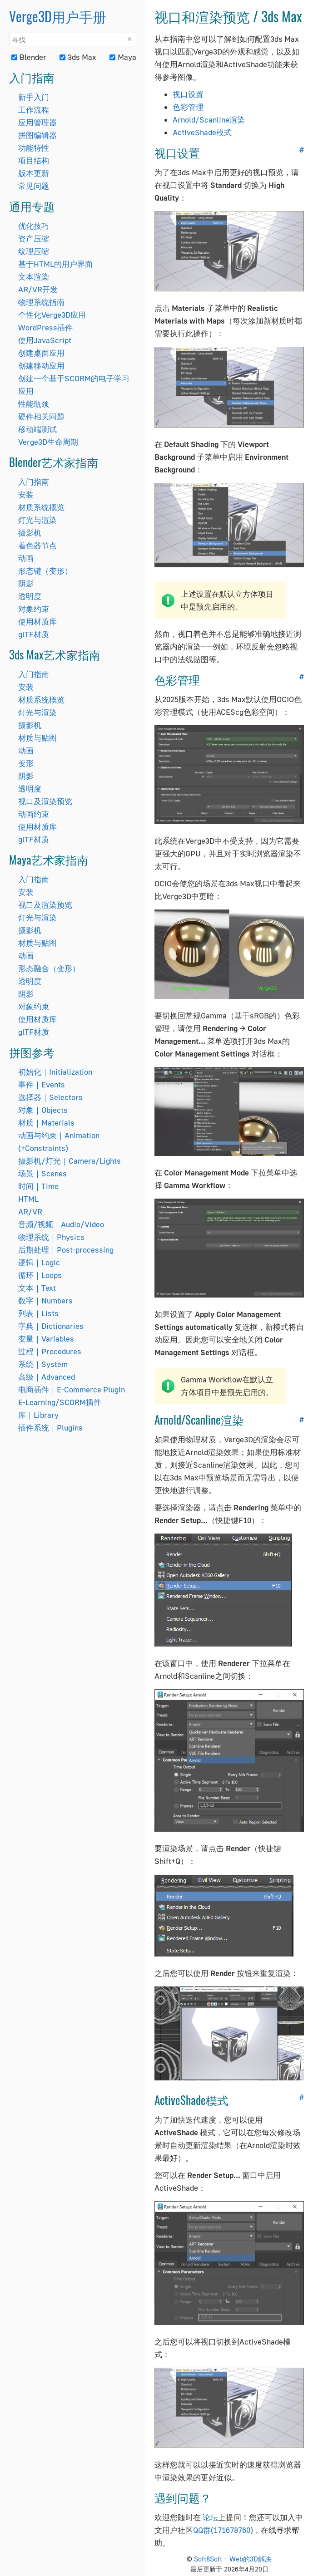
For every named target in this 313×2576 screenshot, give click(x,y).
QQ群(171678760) (223, 2530)
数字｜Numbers (45, 1300)
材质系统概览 (41, 507)
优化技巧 (33, 226)
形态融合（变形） (49, 968)
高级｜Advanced (46, 1376)
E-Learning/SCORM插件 (59, 1402)
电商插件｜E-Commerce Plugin (71, 1389)
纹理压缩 (33, 251)
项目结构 (33, 160)
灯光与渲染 (37, 520)
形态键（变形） (45, 570)
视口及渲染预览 (45, 801)
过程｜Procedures (49, 1351)
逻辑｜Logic (39, 1262)
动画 (26, 558)
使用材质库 (37, 621)
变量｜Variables (46, 1338)
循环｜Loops (40, 1275)
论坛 (210, 2517)
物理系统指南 (41, 302)
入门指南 (33, 482)
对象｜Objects (43, 1110)
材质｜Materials (46, 1122)
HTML (28, 1199)
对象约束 (33, 609)
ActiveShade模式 (202, 132)
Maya (122, 57)
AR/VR (30, 1211)
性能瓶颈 (33, 403)
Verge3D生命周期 (48, 442)
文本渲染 (33, 276)
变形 (26, 763)
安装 (26, 494)
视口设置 (188, 94)
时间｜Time (38, 1186)
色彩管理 (188, 107)
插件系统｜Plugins (50, 1427)
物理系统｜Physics (51, 1237)
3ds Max (78, 57)
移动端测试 (37, 429)
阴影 (26, 583)
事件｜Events (41, 1084)
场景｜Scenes (42, 1173)
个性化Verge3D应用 (52, 315)
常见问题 (33, 186)
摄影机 (29, 532)
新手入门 (33, 97)
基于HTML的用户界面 (55, 264)
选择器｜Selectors (50, 1097)
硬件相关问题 (41, 416)
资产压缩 (33, 238)
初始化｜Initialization (55, 1072)
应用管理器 (37, 122)
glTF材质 (33, 634)
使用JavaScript (44, 340)
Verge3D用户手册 (57, 16)
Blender (28, 57)
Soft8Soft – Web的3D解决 (233, 2559)
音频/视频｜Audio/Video (61, 1224)
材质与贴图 (37, 737)
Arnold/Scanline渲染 (209, 119)
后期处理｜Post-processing (66, 1249)
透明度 (29, 596)
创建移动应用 (41, 365)
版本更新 (33, 173)
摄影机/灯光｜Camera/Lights (69, 1160)
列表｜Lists (38, 1313)
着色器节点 (37, 545)
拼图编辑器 (37, 135)
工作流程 (33, 109)
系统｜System (43, 1364)
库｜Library (38, 1415)
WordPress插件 (45, 327)
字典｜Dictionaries (51, 1326)
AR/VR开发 (38, 289)
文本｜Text (37, 1288)
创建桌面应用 (41, 353)
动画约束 (33, 814)
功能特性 (33, 147)
